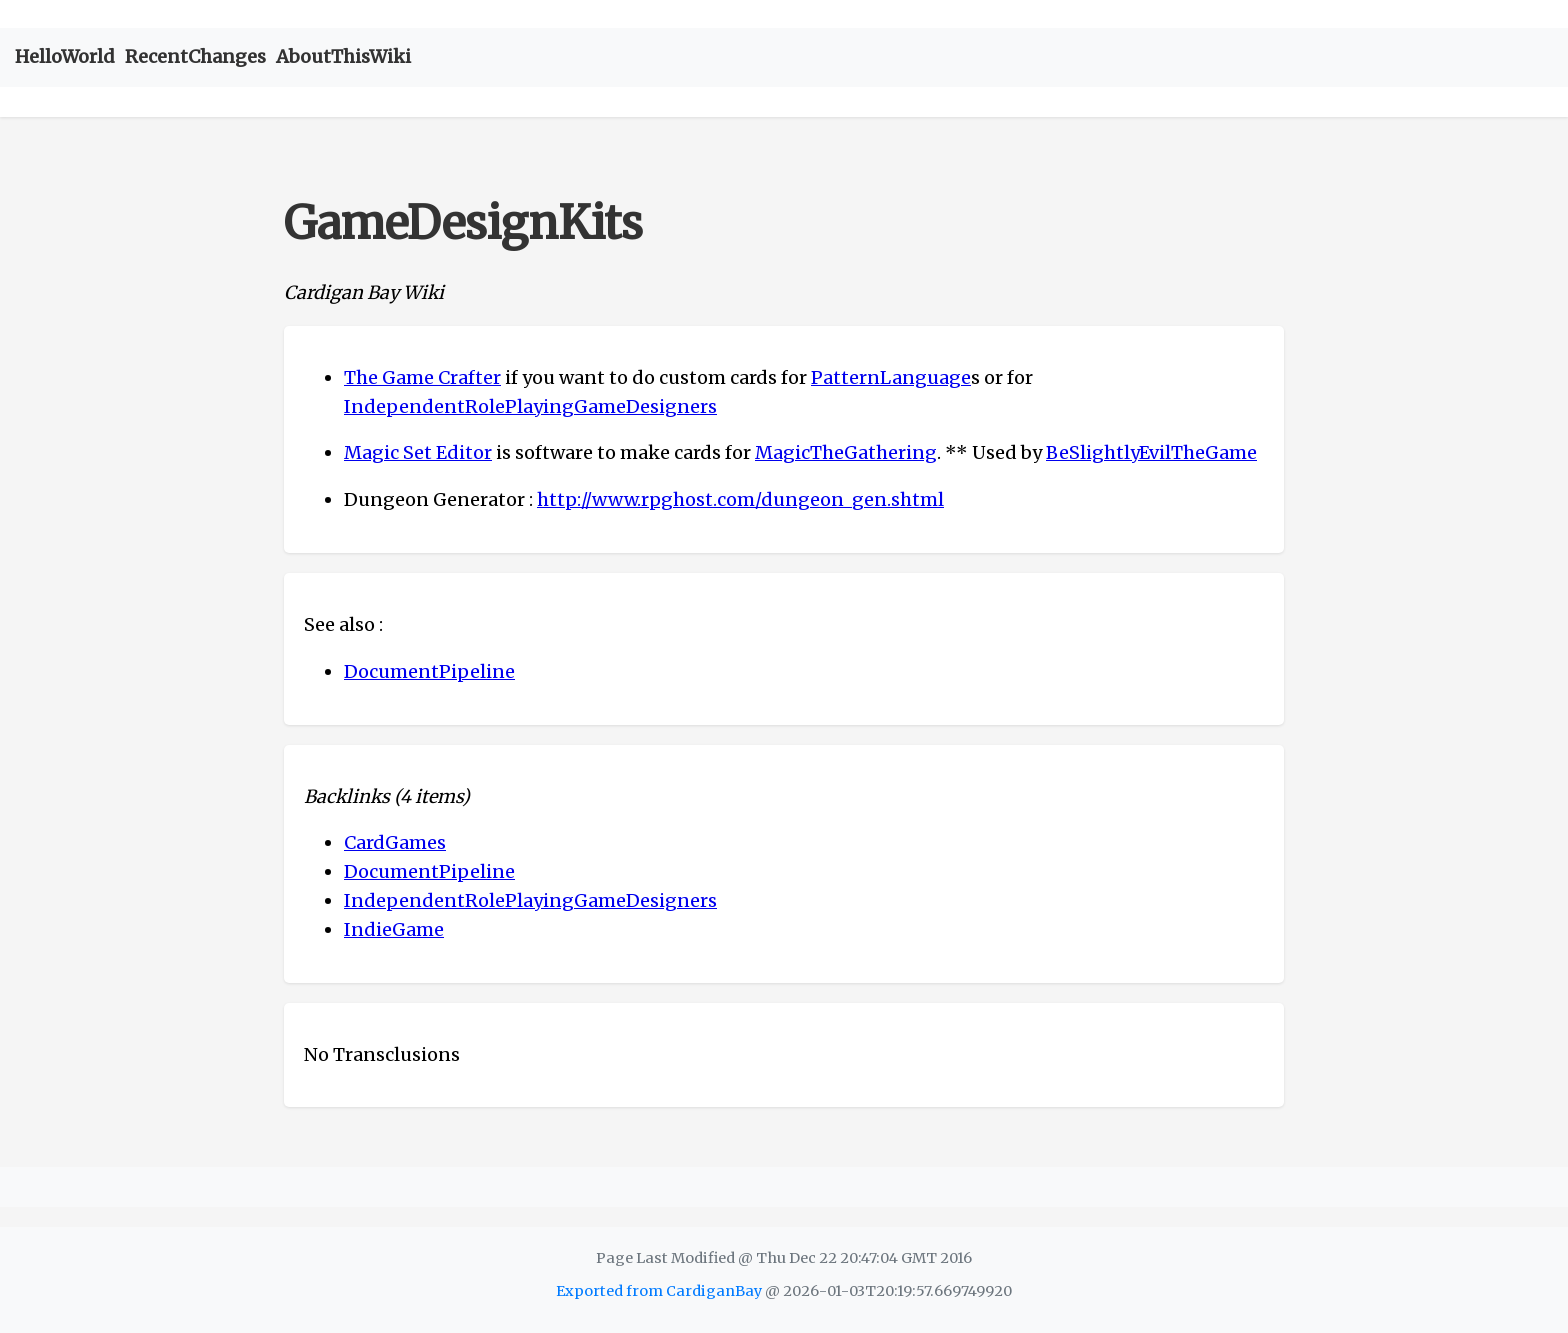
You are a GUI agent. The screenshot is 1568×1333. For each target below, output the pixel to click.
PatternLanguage (891, 377)
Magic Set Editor (418, 452)
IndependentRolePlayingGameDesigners (530, 406)
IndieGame (394, 929)
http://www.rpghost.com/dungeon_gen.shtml (740, 499)
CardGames (395, 842)
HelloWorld (65, 56)
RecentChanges (195, 56)
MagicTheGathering (846, 452)
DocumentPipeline (429, 671)
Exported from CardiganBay (659, 1291)
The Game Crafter (422, 377)
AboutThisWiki (343, 56)
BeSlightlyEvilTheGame (1151, 452)
